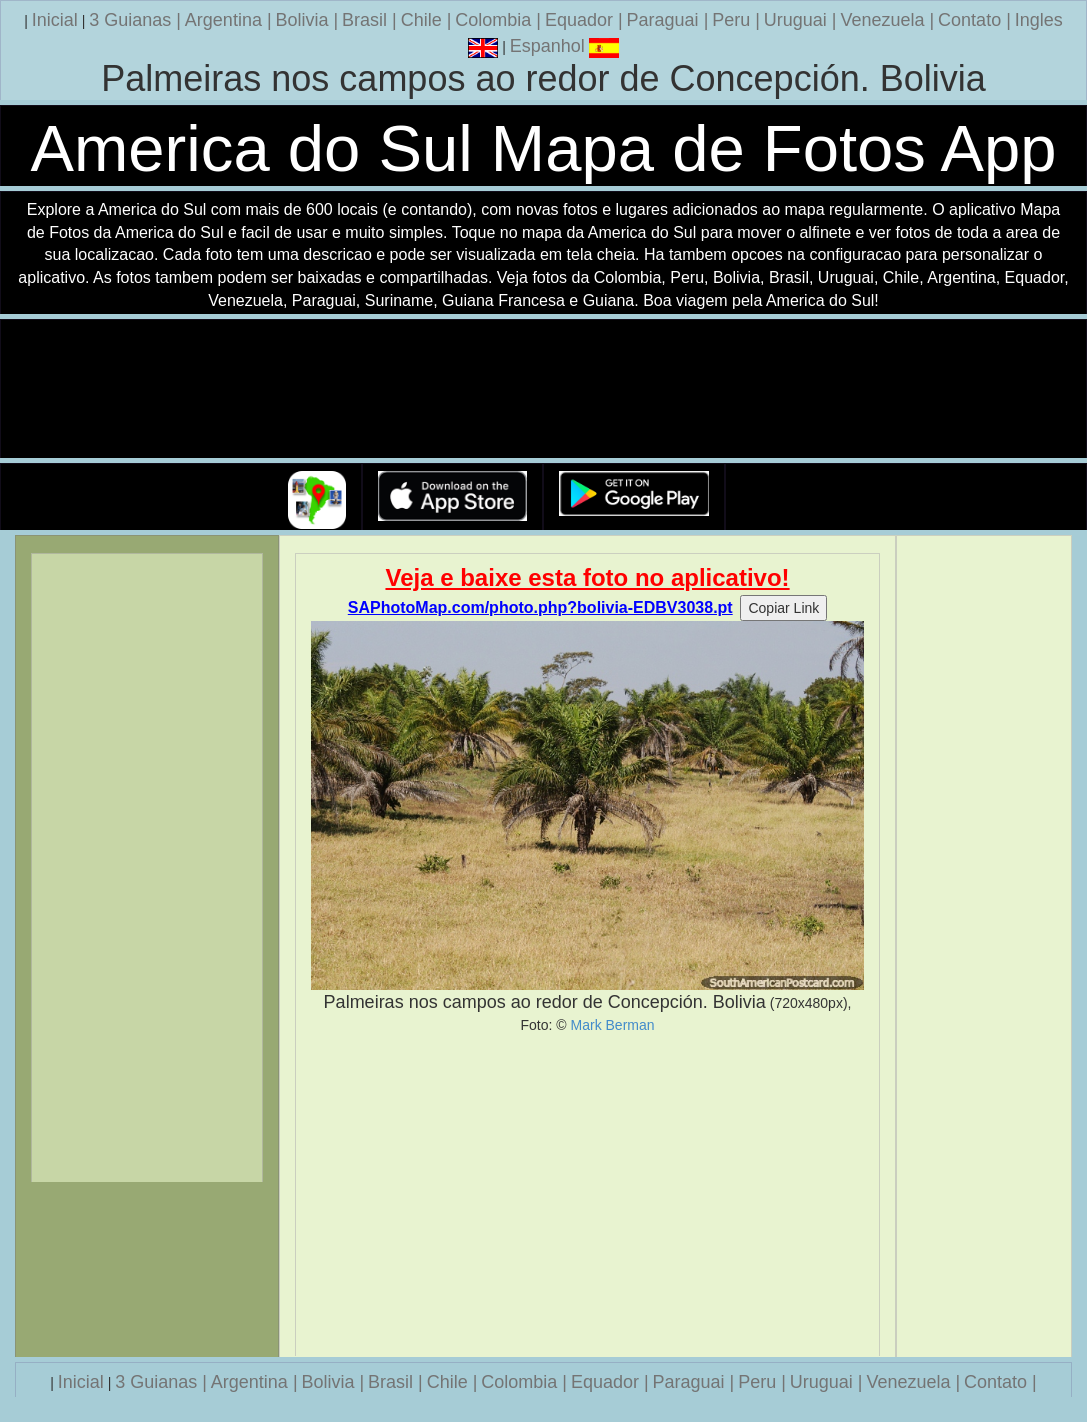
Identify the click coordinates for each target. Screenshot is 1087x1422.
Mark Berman (613, 1025)
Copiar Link (783, 608)
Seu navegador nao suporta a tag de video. (544, 389)
